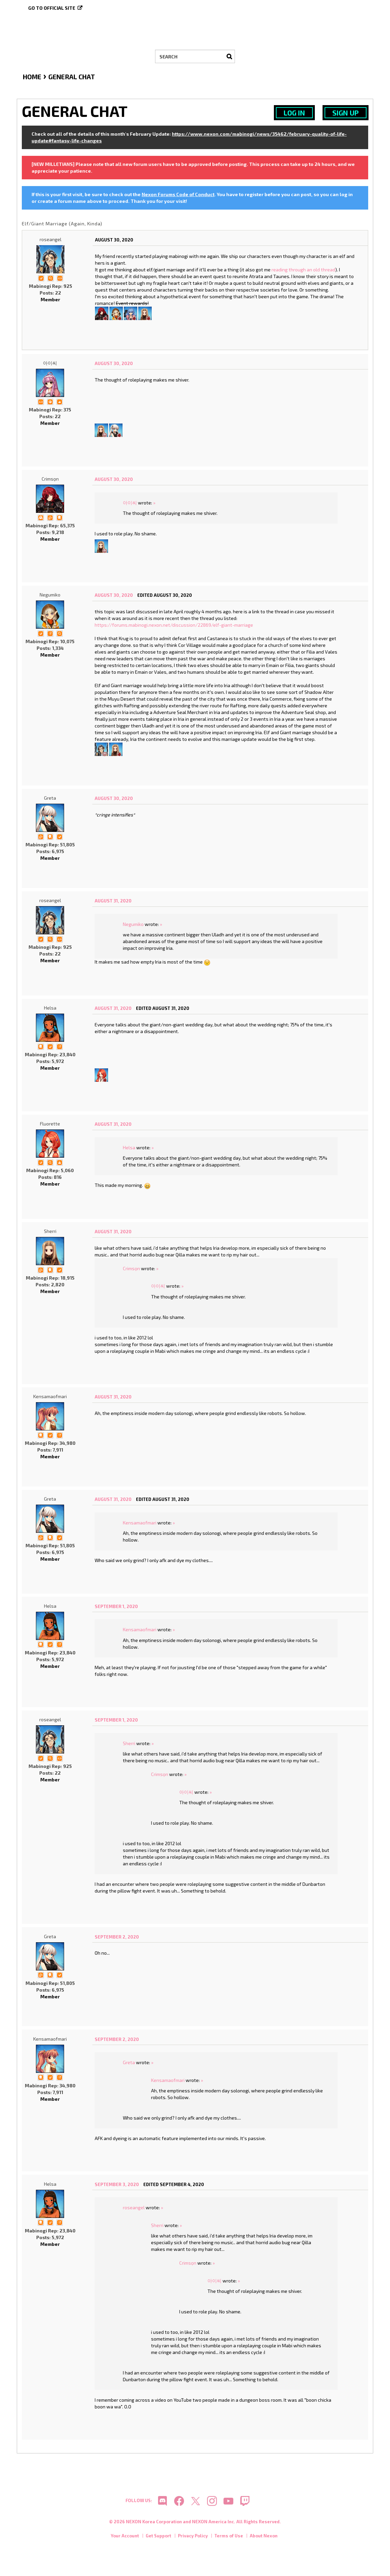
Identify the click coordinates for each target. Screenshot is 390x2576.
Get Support (158, 2535)
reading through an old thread (303, 269)
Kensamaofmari (50, 1396)
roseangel (50, 239)
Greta (50, 798)
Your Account (125, 2535)
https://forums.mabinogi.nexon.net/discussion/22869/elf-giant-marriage (174, 625)
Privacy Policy (193, 2535)
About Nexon (264, 2535)
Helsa (50, 1008)
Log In (294, 112)
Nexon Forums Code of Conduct (178, 194)
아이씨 (50, 363)
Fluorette (50, 1123)
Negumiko (50, 594)
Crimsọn (50, 479)
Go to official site (51, 8)
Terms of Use (228, 2535)
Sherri (50, 1231)
